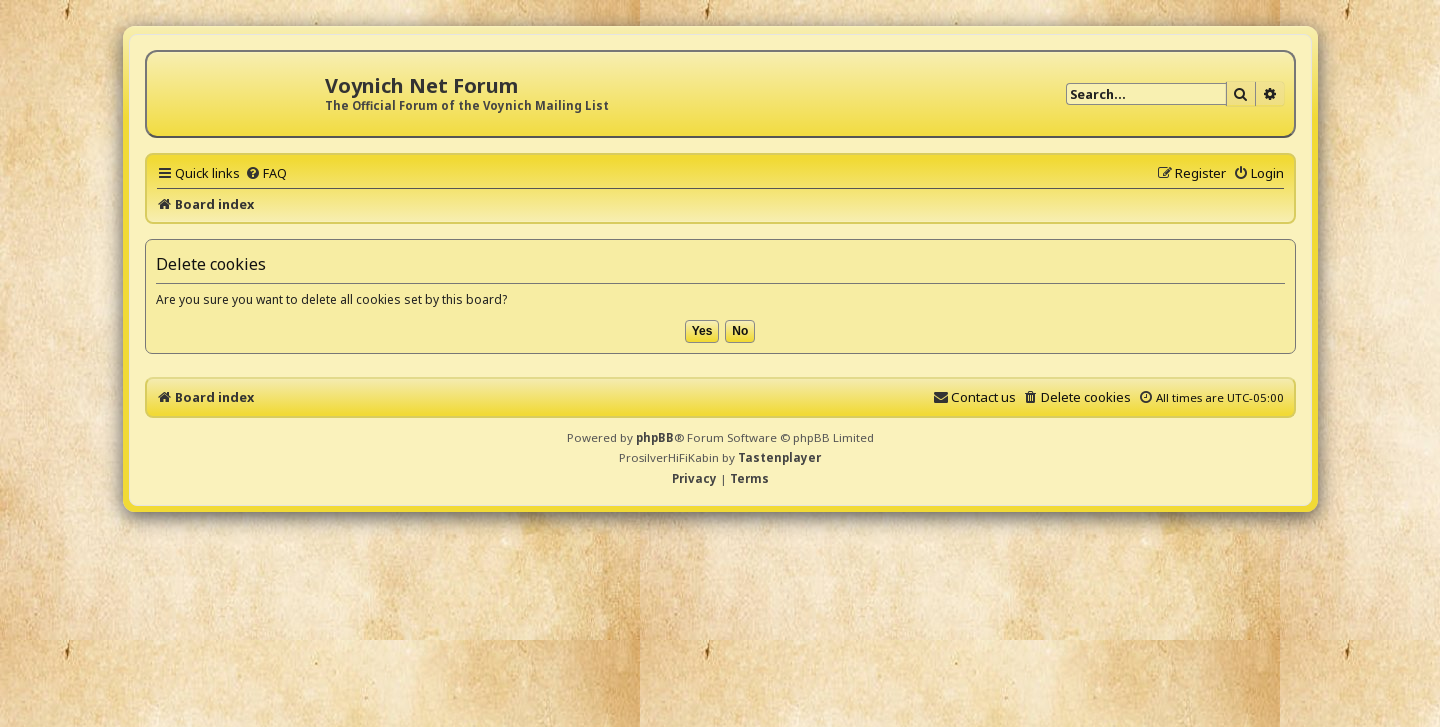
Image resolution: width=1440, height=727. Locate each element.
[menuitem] (266, 173)
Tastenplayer (779, 457)
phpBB (655, 437)
